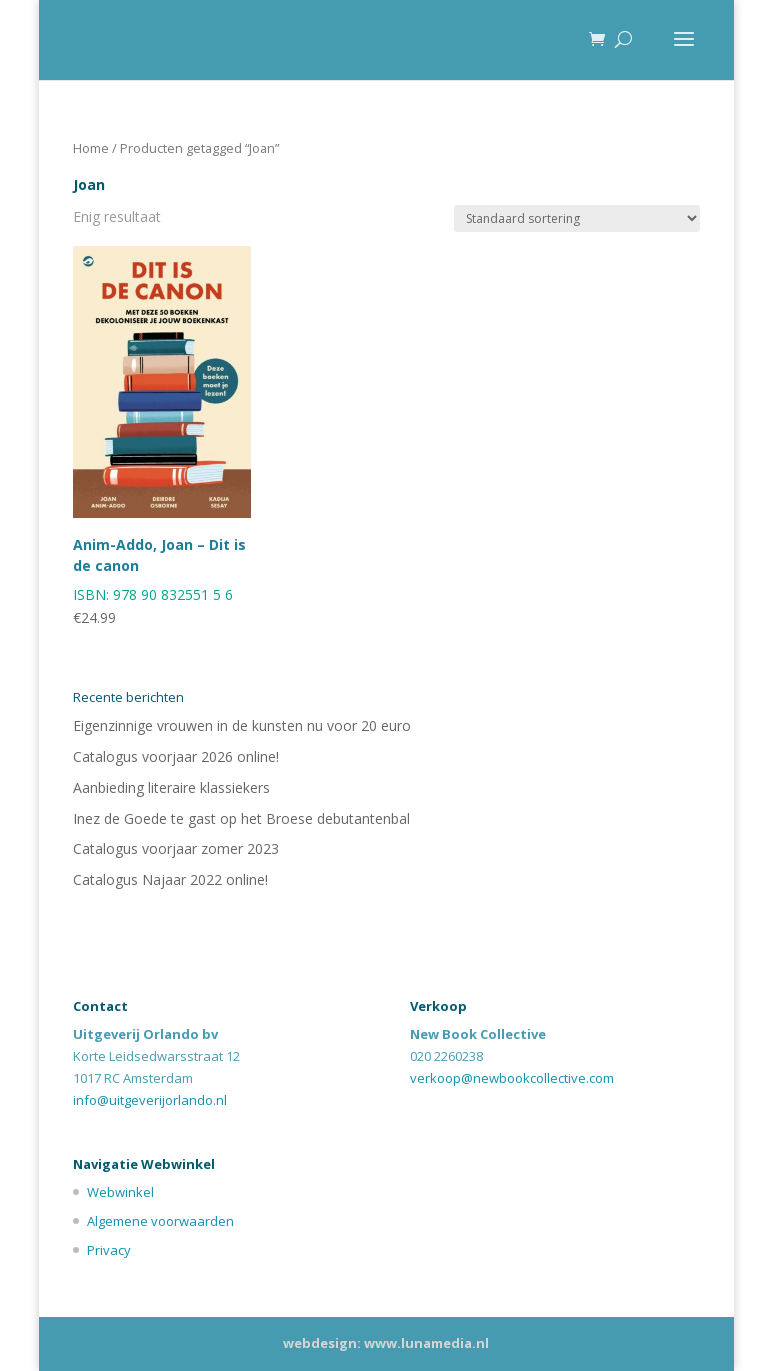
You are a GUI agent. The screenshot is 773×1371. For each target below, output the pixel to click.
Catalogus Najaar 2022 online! (170, 879)
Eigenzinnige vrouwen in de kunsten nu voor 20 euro (242, 725)
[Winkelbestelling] (577, 218)
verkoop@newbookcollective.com (512, 1078)
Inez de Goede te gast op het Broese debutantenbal (241, 818)
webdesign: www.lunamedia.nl (386, 1343)
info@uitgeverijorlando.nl (150, 1100)
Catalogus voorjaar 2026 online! (176, 756)
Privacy (109, 1250)
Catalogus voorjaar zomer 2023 (176, 848)
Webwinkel (120, 1192)
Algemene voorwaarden (160, 1221)
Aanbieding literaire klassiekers (171, 787)
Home (91, 148)
